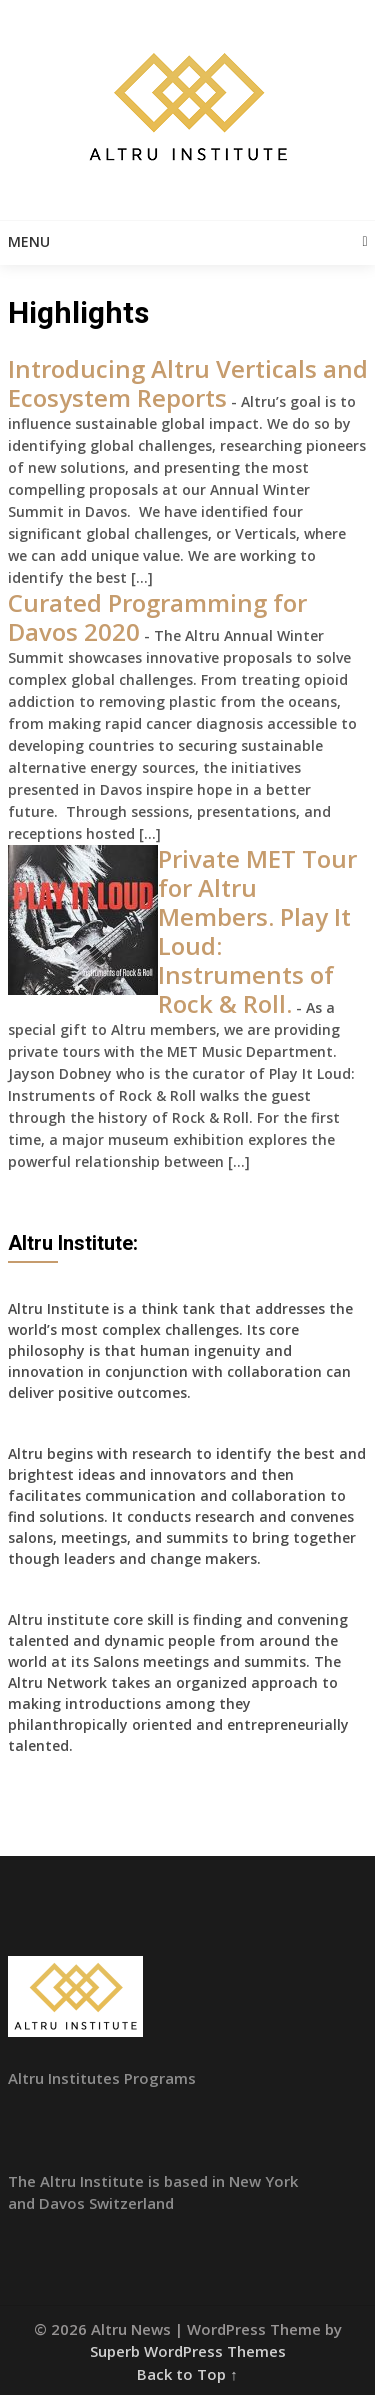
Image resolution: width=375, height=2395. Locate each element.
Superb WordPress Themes (188, 2351)
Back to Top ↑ (187, 2374)
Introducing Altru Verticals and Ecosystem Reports (188, 383)
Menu (29, 241)
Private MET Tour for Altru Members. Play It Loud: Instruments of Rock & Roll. (257, 931)
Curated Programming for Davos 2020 (157, 617)
